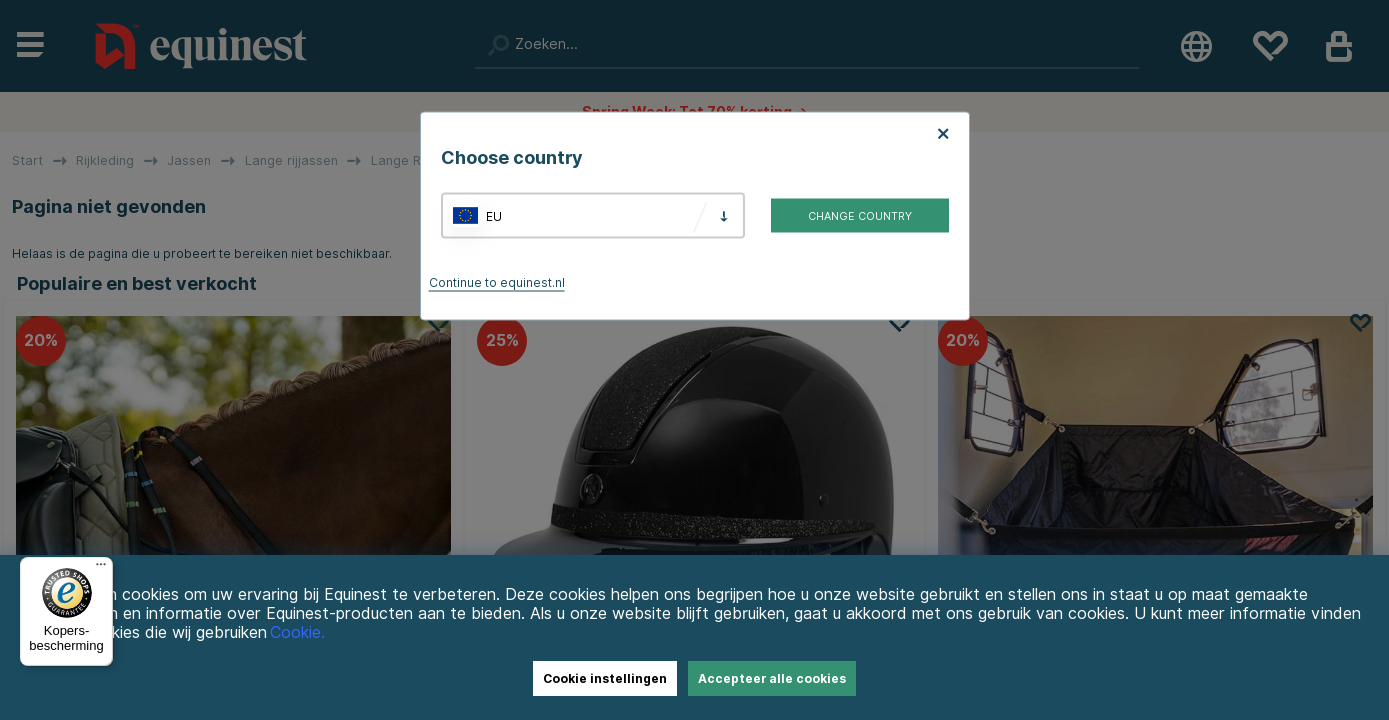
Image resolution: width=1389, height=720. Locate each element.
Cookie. (297, 632)
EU (494, 215)
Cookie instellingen (605, 678)
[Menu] (101, 569)
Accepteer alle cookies (772, 678)
